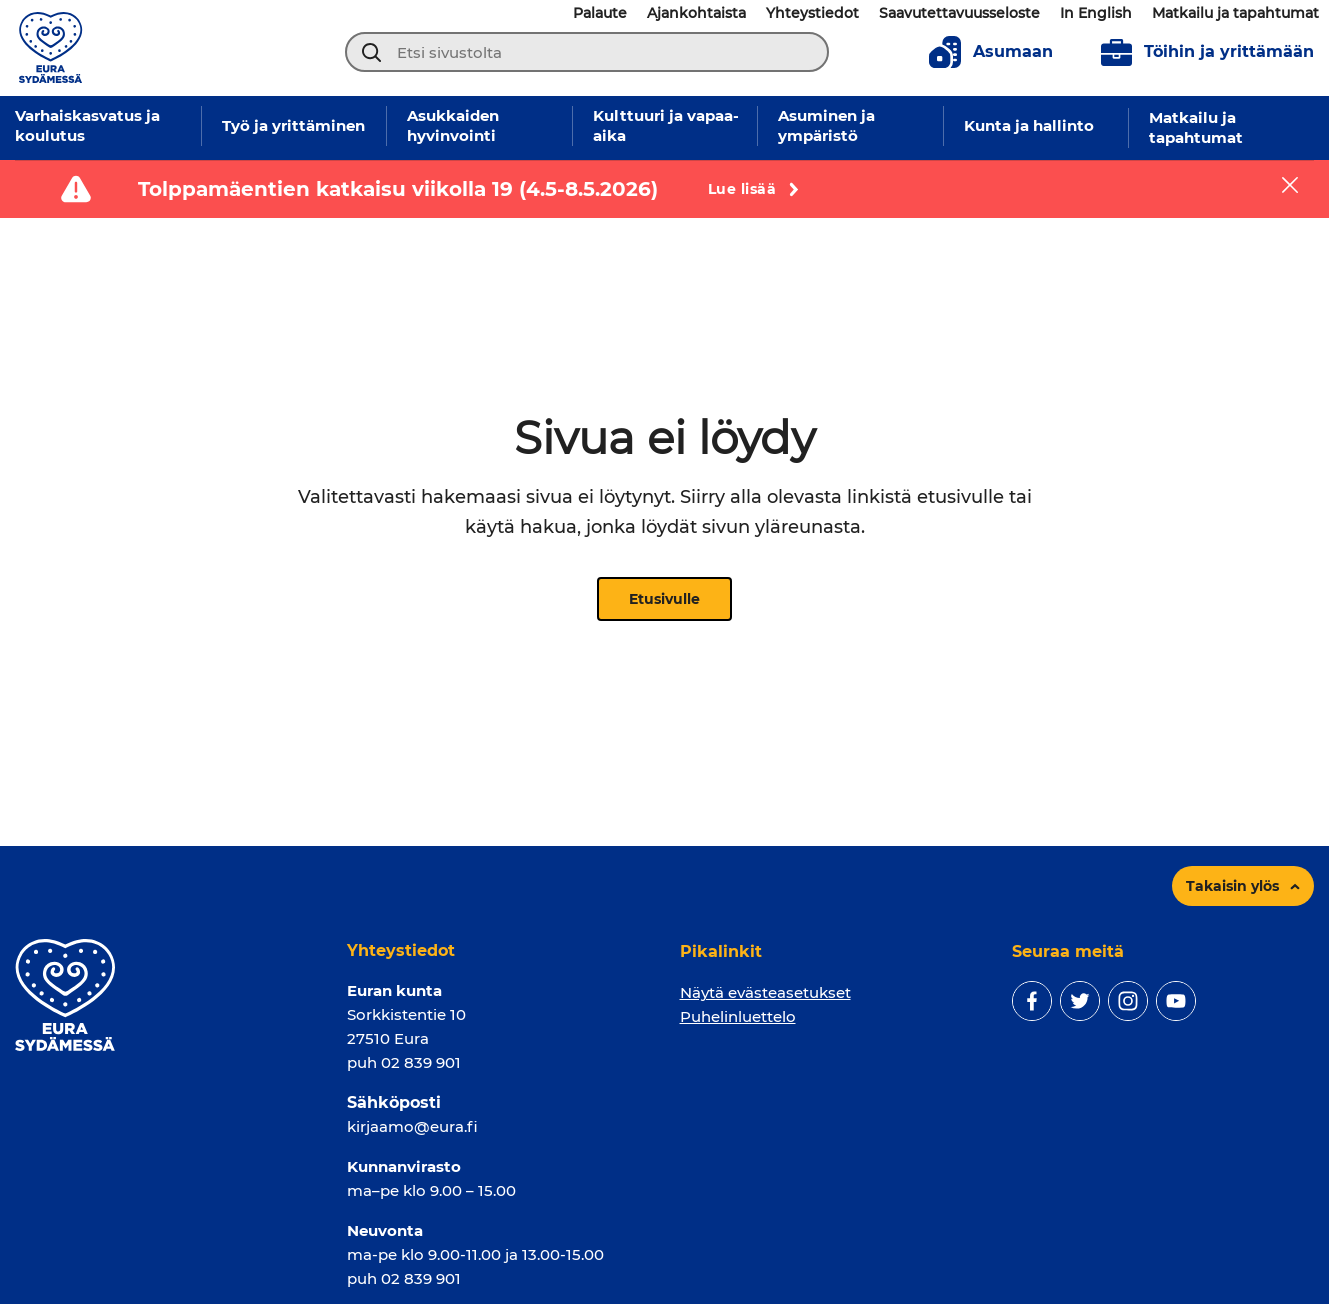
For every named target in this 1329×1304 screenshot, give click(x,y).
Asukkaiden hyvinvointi (453, 125)
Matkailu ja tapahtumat (1235, 13)
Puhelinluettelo (738, 1016)
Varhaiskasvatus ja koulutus (87, 125)
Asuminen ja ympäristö (826, 125)
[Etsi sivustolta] (587, 52)
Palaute (600, 13)
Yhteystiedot (812, 13)
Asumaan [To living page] (991, 52)
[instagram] (1128, 1001)
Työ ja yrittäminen (293, 125)
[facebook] (1032, 1001)
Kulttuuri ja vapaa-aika (666, 125)
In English (1096, 13)
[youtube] (1176, 1001)
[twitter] (1080, 1001)
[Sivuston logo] (50, 46)
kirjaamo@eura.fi (412, 1126)
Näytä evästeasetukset (765, 992)
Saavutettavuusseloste (959, 13)
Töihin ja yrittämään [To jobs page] (1207, 52)
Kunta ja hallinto (1029, 125)
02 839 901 (421, 1062)
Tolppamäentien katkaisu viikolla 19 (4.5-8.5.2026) (398, 189)
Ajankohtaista (696, 13)
